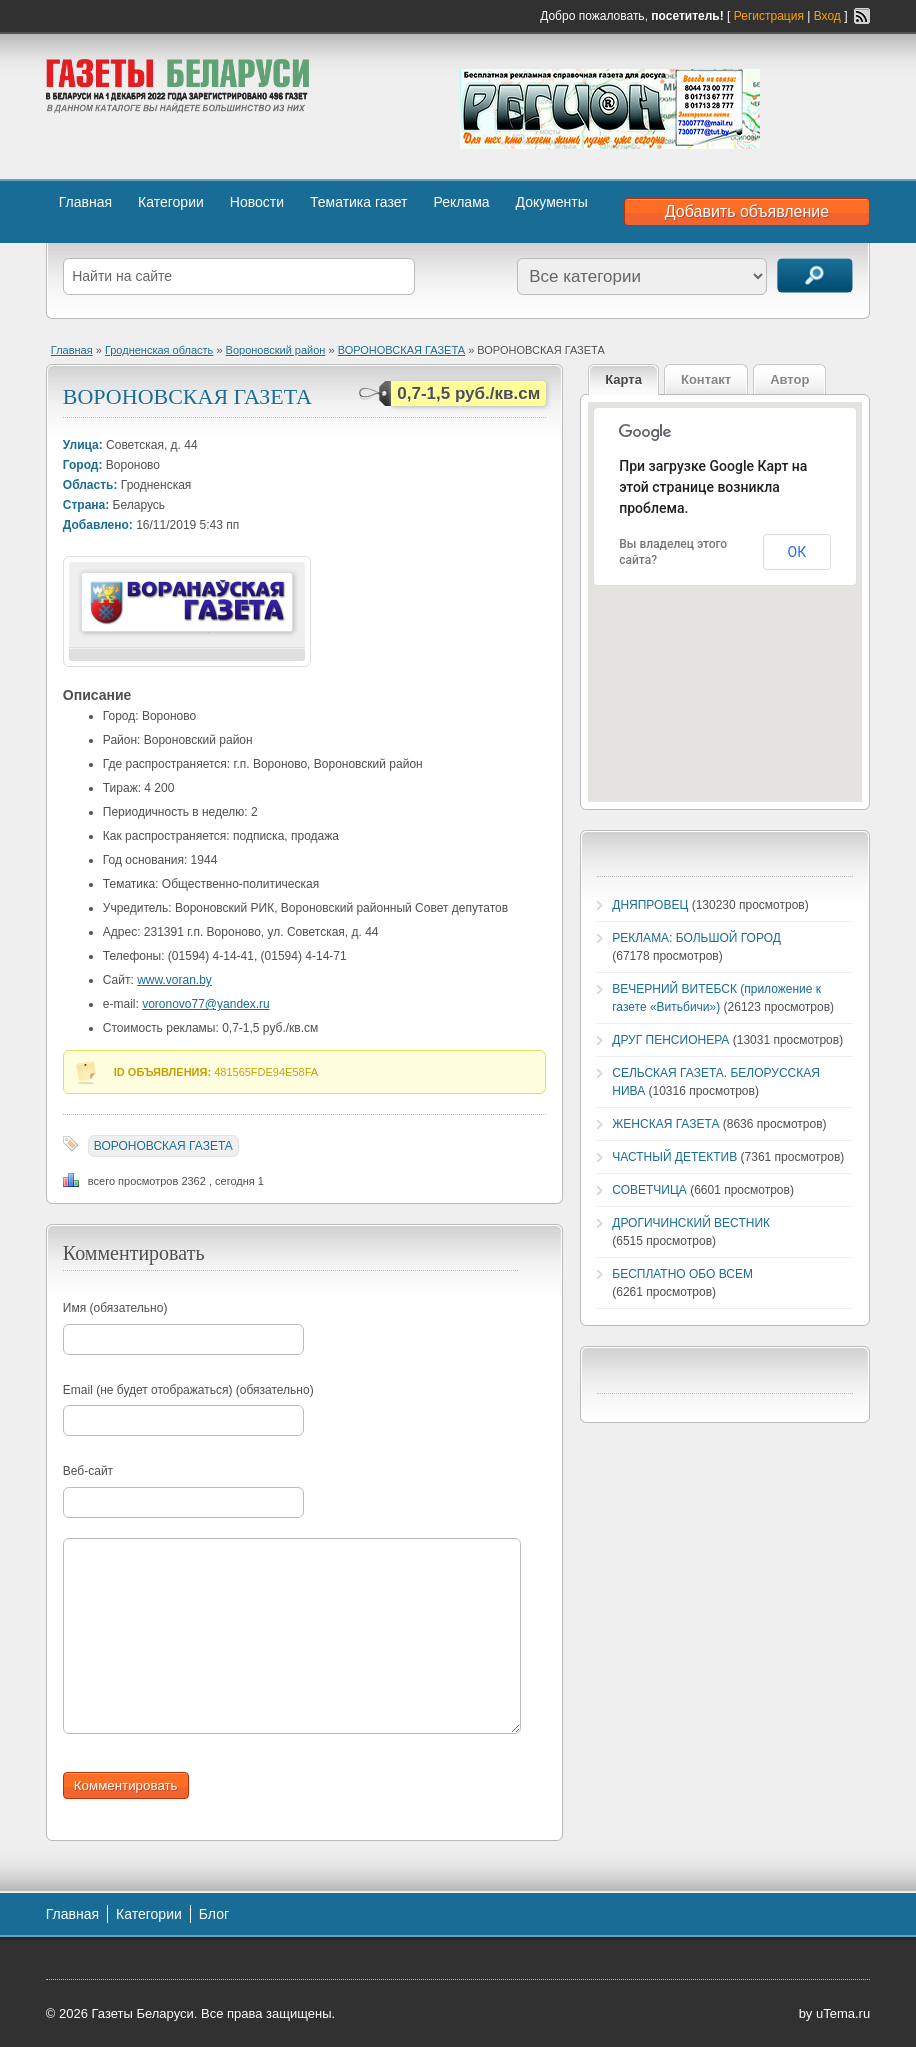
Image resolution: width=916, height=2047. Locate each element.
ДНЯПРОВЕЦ (650, 905)
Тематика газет (358, 202)
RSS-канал (862, 16)
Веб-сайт (88, 1471)
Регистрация (769, 16)
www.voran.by (174, 980)
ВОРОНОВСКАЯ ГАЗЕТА (401, 350)
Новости (257, 202)
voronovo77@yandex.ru (206, 1004)
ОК (797, 552)
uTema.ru (843, 2013)
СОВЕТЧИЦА (649, 1190)
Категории (171, 202)
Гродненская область (159, 350)
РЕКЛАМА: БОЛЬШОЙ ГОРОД (696, 938)
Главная (85, 202)
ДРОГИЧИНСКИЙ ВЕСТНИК (691, 1223)
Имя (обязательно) (115, 1308)
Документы (552, 202)
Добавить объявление (747, 211)
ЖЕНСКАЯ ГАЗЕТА (665, 1124)
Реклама (461, 202)
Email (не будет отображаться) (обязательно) (188, 1390)
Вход (827, 16)
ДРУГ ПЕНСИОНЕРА (670, 1040)
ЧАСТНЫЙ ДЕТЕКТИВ (674, 1157)
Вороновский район (276, 350)
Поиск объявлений (815, 275)
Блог (214, 1914)
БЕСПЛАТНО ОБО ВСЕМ (682, 1274)
